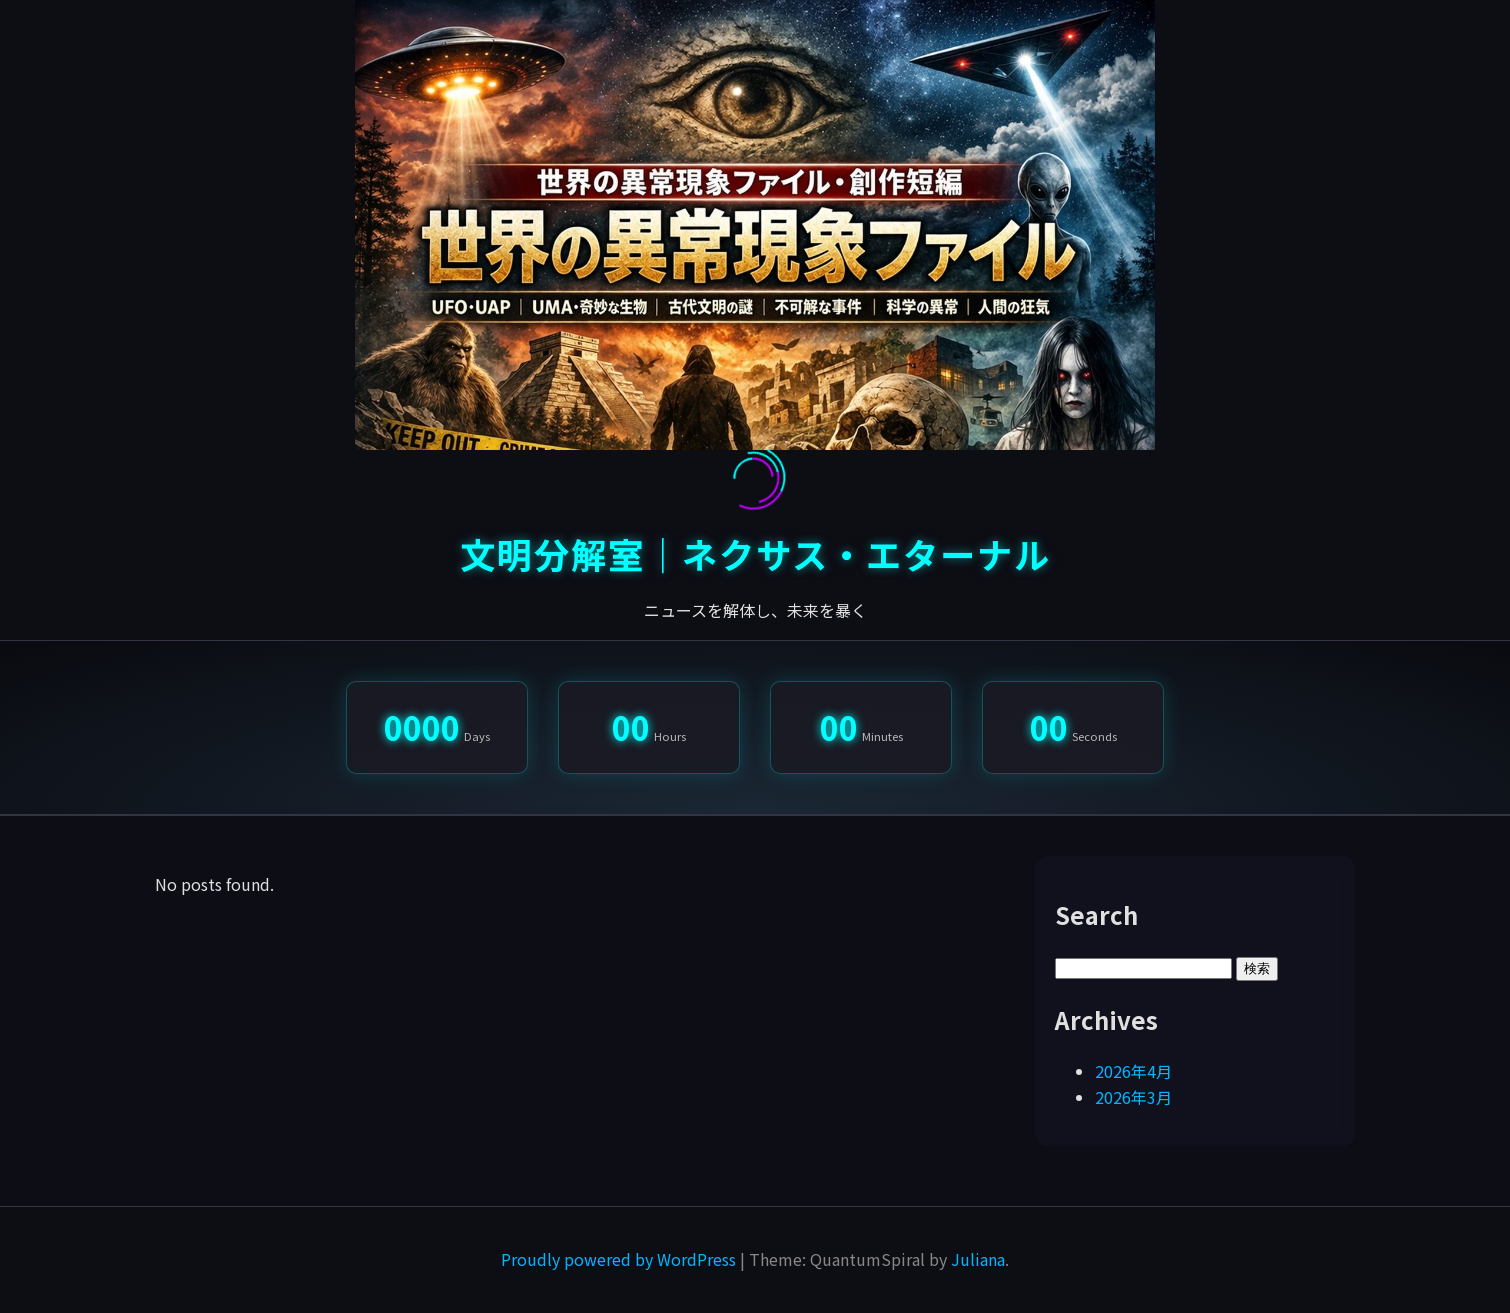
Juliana (978, 1259)
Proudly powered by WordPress (620, 1259)
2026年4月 (1133, 1071)
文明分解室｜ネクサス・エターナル (755, 553)
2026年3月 (1133, 1097)
